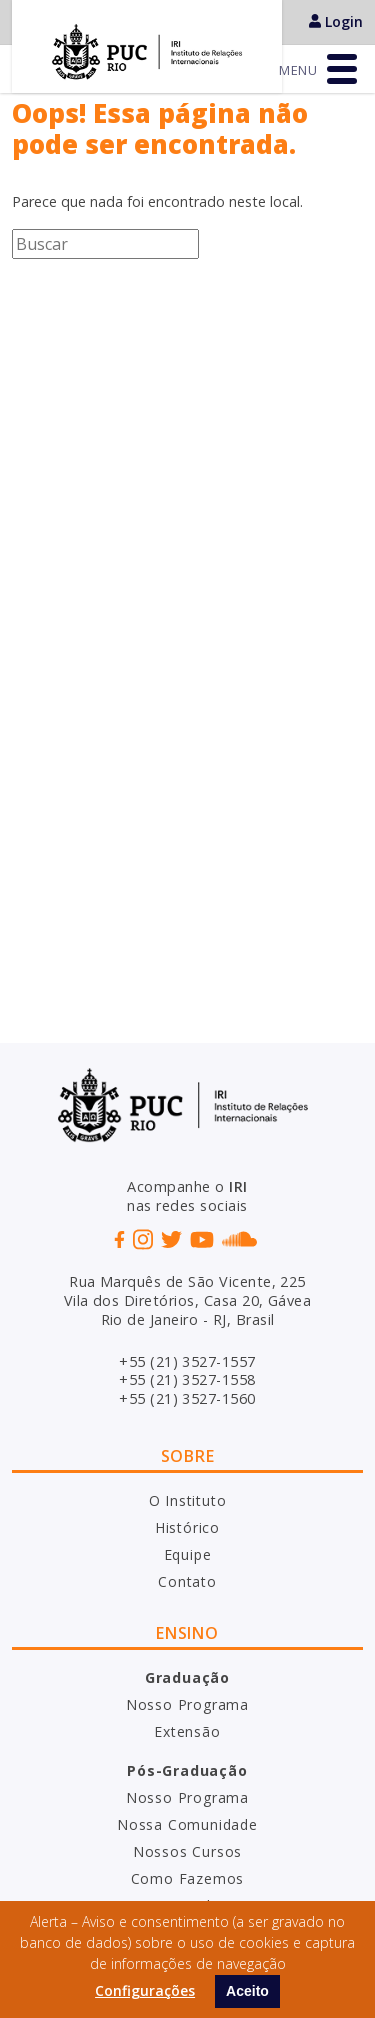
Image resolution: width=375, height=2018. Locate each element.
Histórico (187, 1527)
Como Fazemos (188, 1878)
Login (336, 21)
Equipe (188, 1554)
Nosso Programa (187, 1704)
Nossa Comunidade (187, 1824)
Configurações (145, 1990)
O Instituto (188, 1500)
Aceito (247, 1991)
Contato (187, 1581)
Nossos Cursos (187, 1851)
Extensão (187, 1731)
